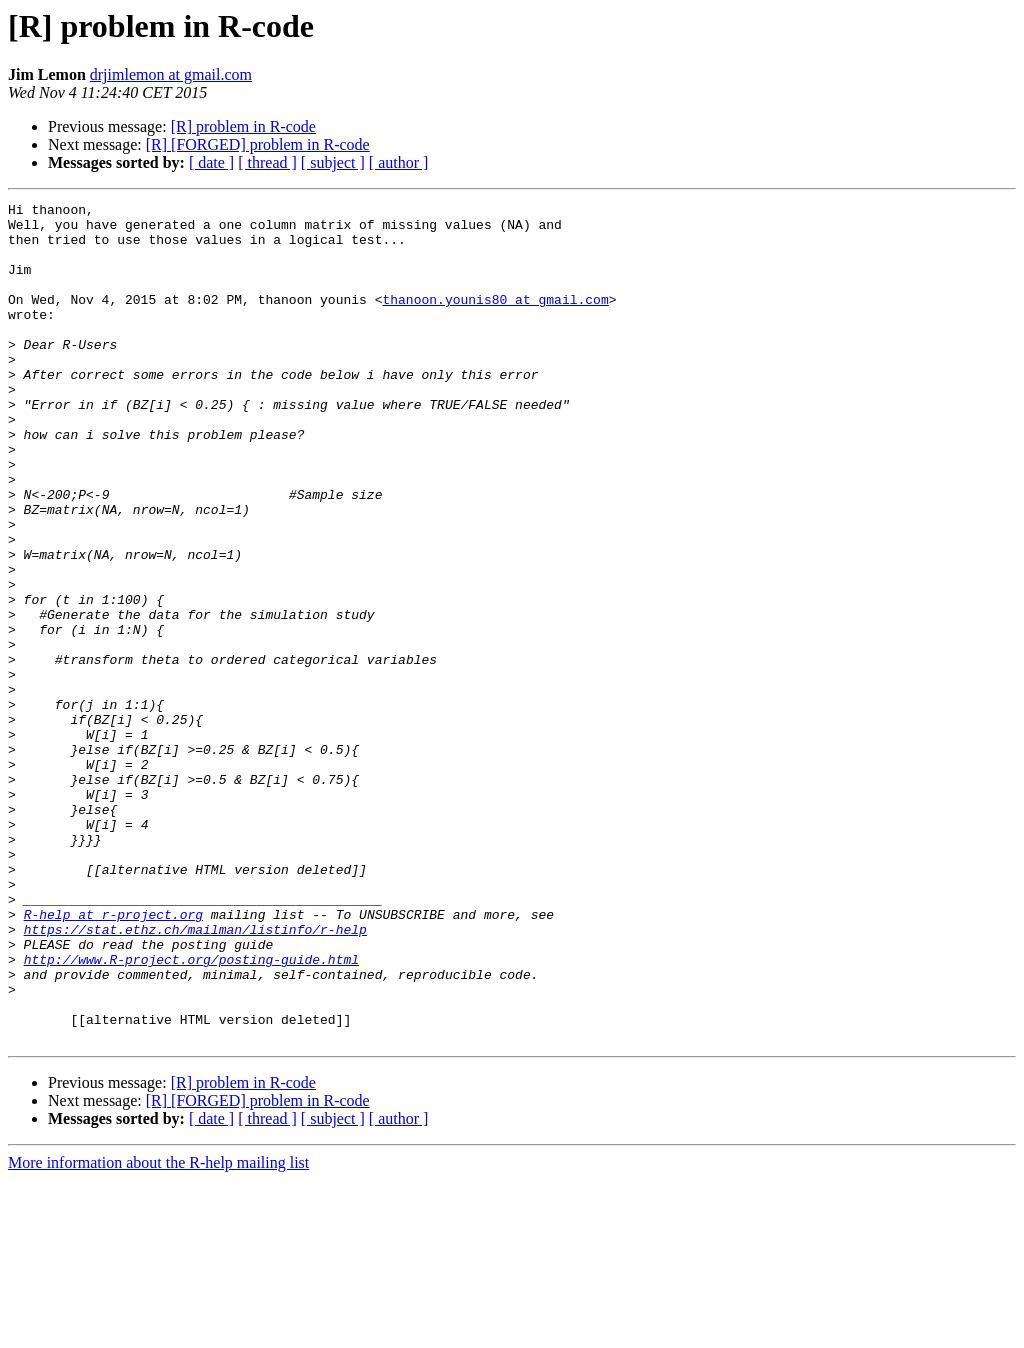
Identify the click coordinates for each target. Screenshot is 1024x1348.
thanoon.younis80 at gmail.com (495, 320)
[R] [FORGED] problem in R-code (258, 144)
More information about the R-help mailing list (158, 1330)
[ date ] (211, 162)
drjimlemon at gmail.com (171, 74)
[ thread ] (267, 162)
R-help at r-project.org (113, 1058)
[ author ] (399, 162)
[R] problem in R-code (243, 126)
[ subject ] (333, 162)
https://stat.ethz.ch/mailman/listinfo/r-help (195, 1076)
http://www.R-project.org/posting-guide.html (191, 1112)
